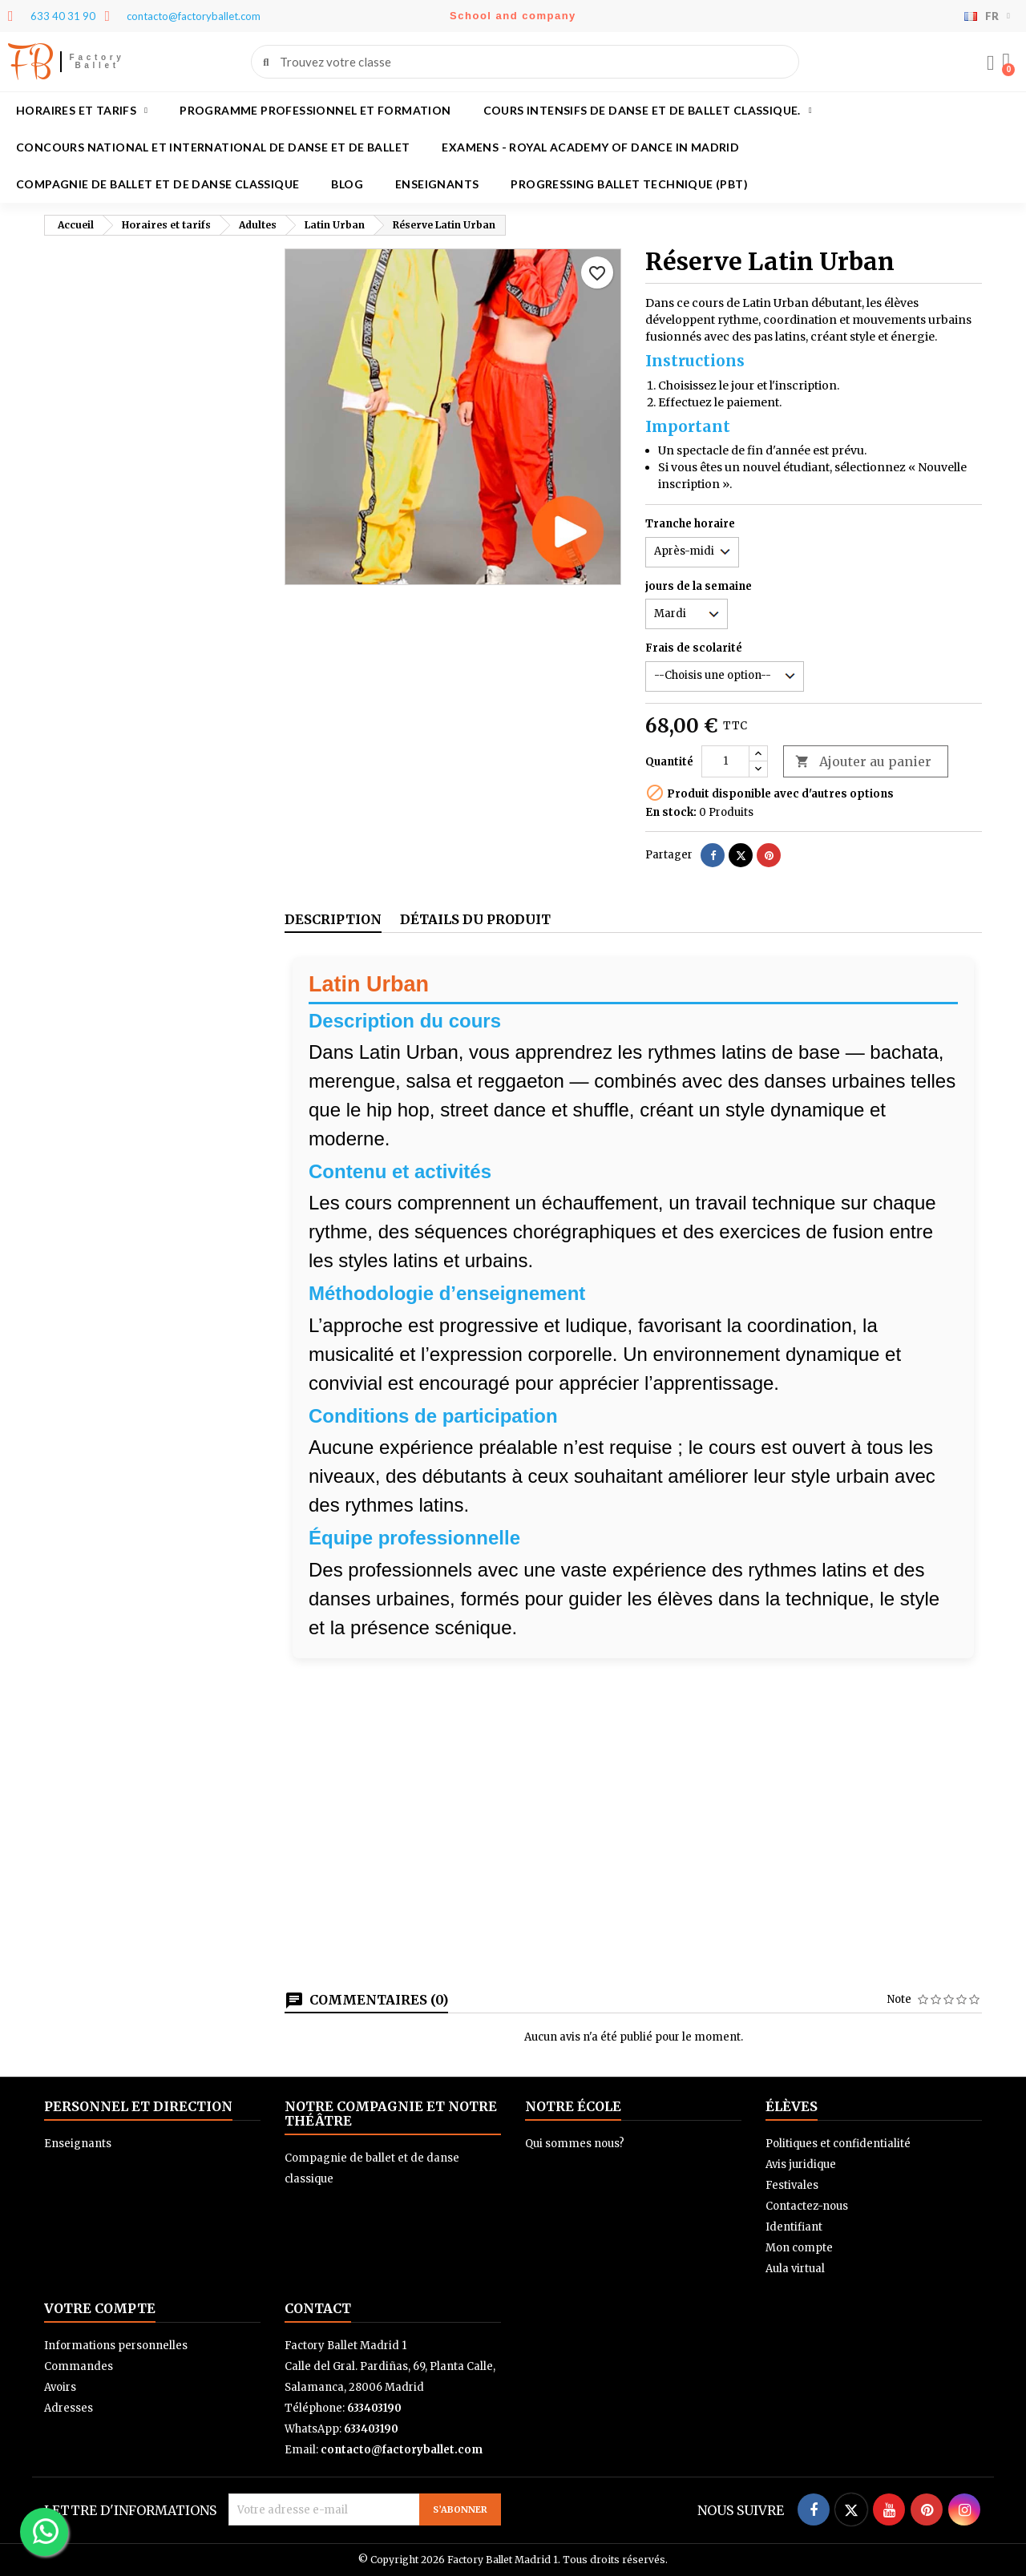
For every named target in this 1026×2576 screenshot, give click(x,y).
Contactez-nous (806, 2206)
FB (30, 62)
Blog (347, 184)
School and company (513, 16)
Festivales (791, 2185)
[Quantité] (725, 761)
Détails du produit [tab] (475, 919)
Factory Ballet (97, 61)
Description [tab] (333, 919)
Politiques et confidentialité (838, 2143)
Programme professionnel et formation (315, 110)
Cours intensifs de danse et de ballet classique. (647, 111)
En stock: (671, 812)
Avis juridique (800, 2164)
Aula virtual (795, 2268)
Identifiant (793, 2227)
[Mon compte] (990, 63)
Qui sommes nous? (574, 2143)
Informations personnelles (116, 2345)
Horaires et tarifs (81, 111)
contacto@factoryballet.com (402, 2450)
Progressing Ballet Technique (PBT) (629, 184)
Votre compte (100, 2308)
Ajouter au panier (863, 761)
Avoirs (60, 2387)
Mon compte (799, 2248)
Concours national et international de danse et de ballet (213, 147)
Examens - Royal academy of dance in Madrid (590, 147)
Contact (318, 2308)
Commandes (78, 2366)
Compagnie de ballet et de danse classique (157, 184)
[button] (1006, 62)
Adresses (68, 2408)
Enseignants (437, 184)
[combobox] (526, 62)
